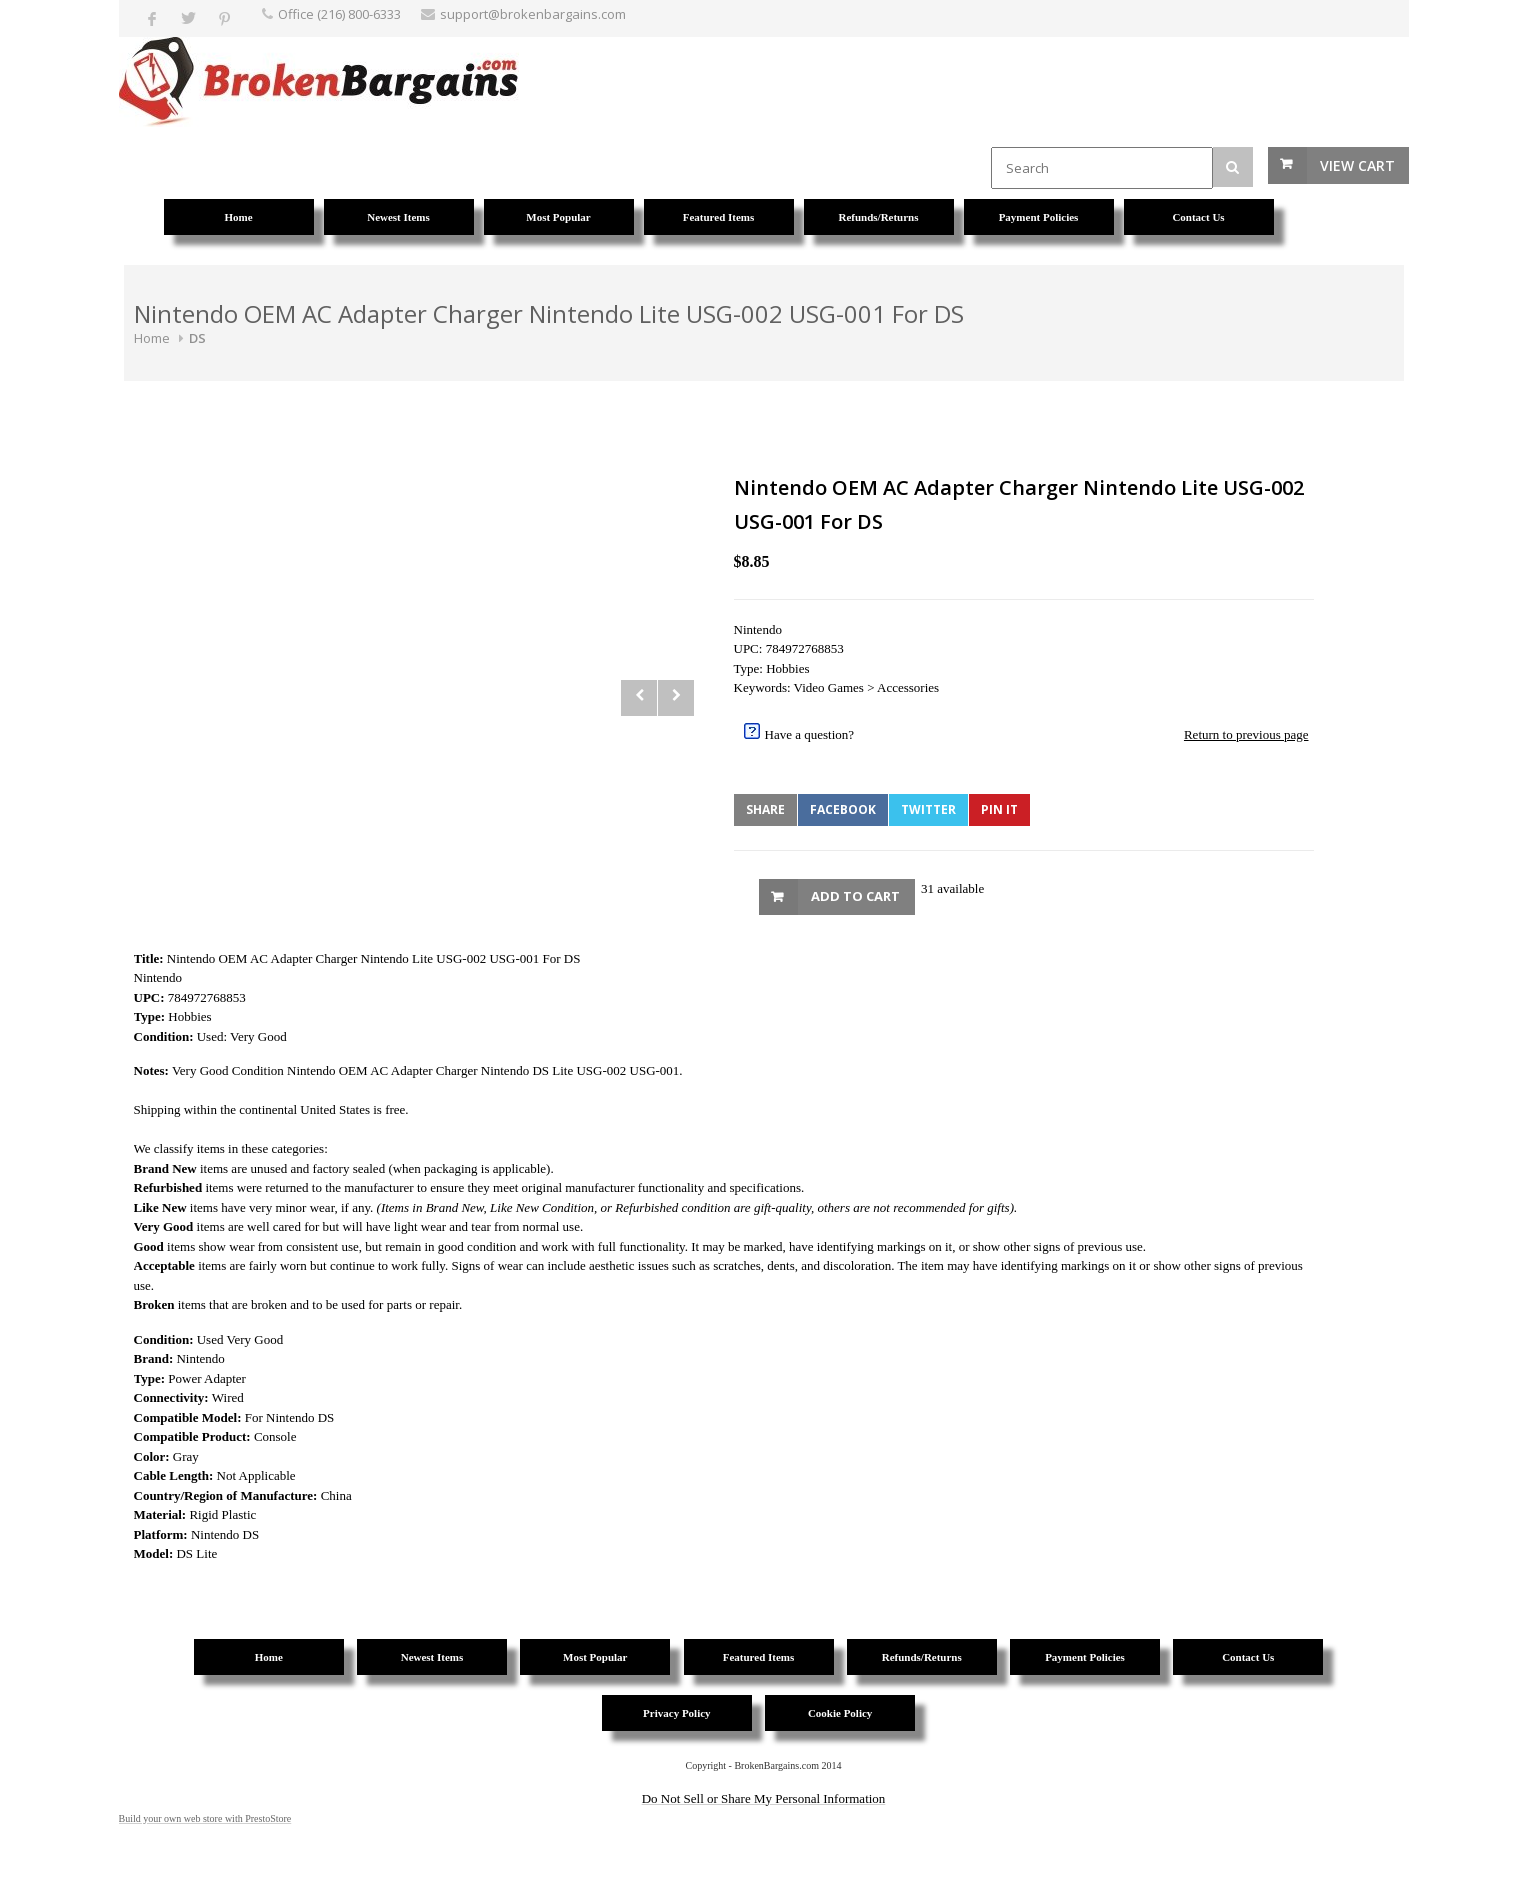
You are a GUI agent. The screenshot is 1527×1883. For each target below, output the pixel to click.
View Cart (1357, 165)
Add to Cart (855, 896)
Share (765, 809)
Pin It (999, 809)
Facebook (843, 809)
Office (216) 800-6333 (339, 14)
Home (152, 338)
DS (197, 338)
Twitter (928, 809)
